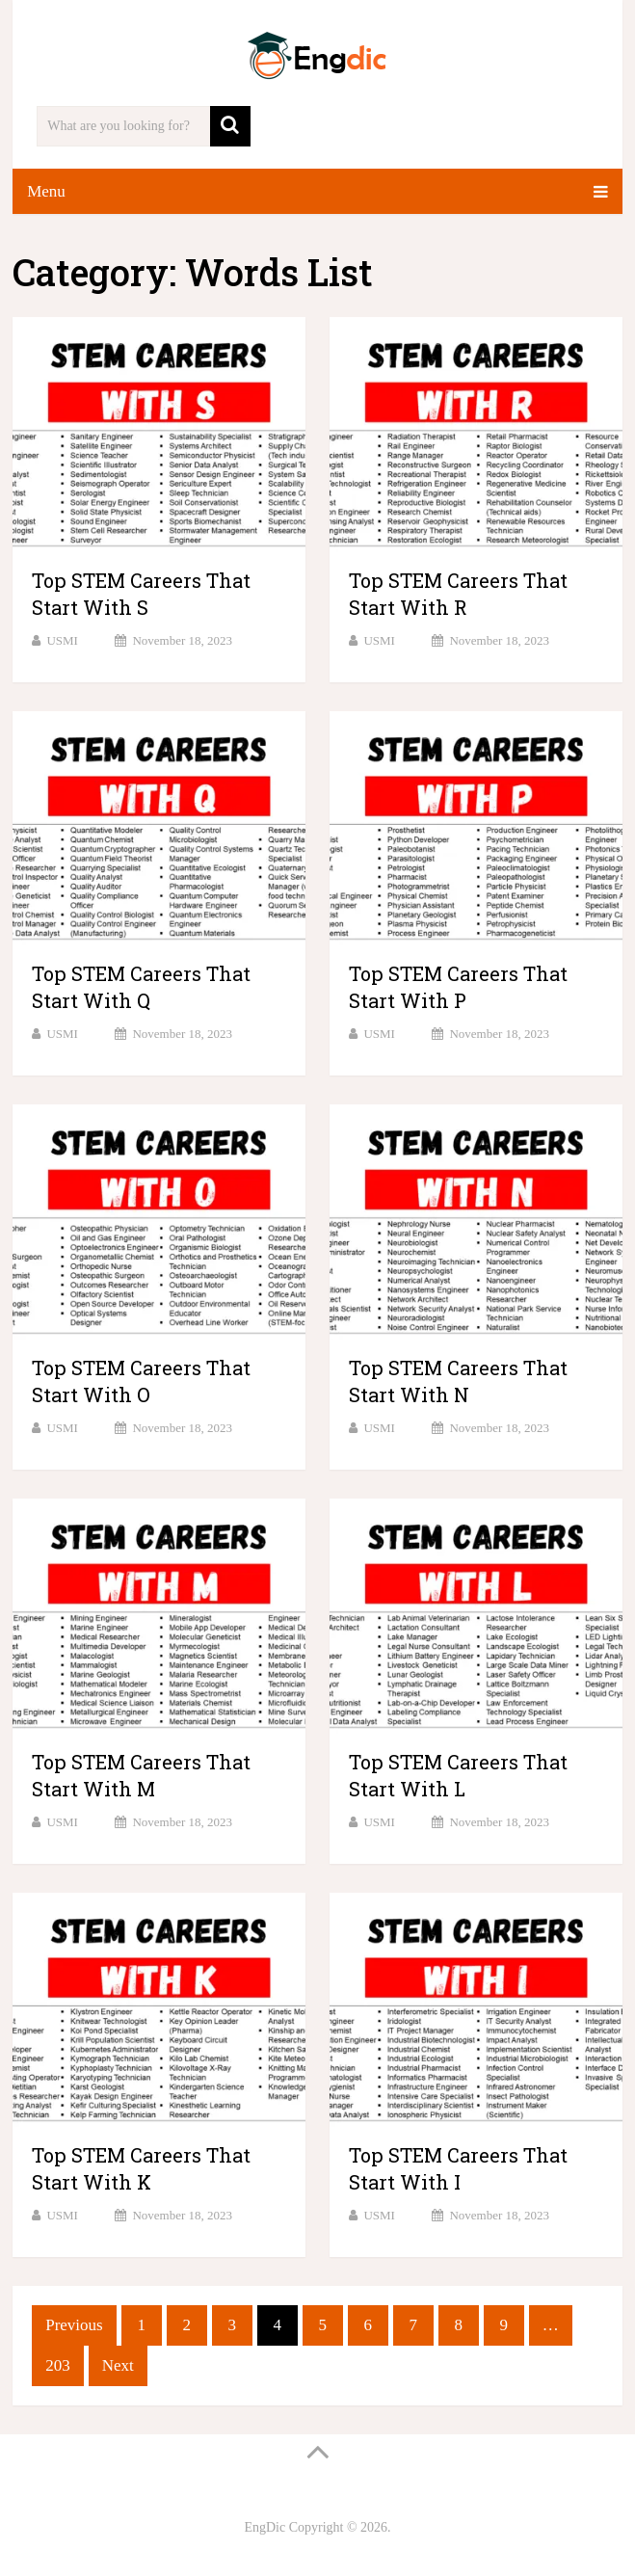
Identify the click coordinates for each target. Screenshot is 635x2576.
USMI (62, 640)
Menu (46, 191)
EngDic (264, 2527)
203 (57, 2365)
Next (118, 2365)
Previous (74, 2325)
